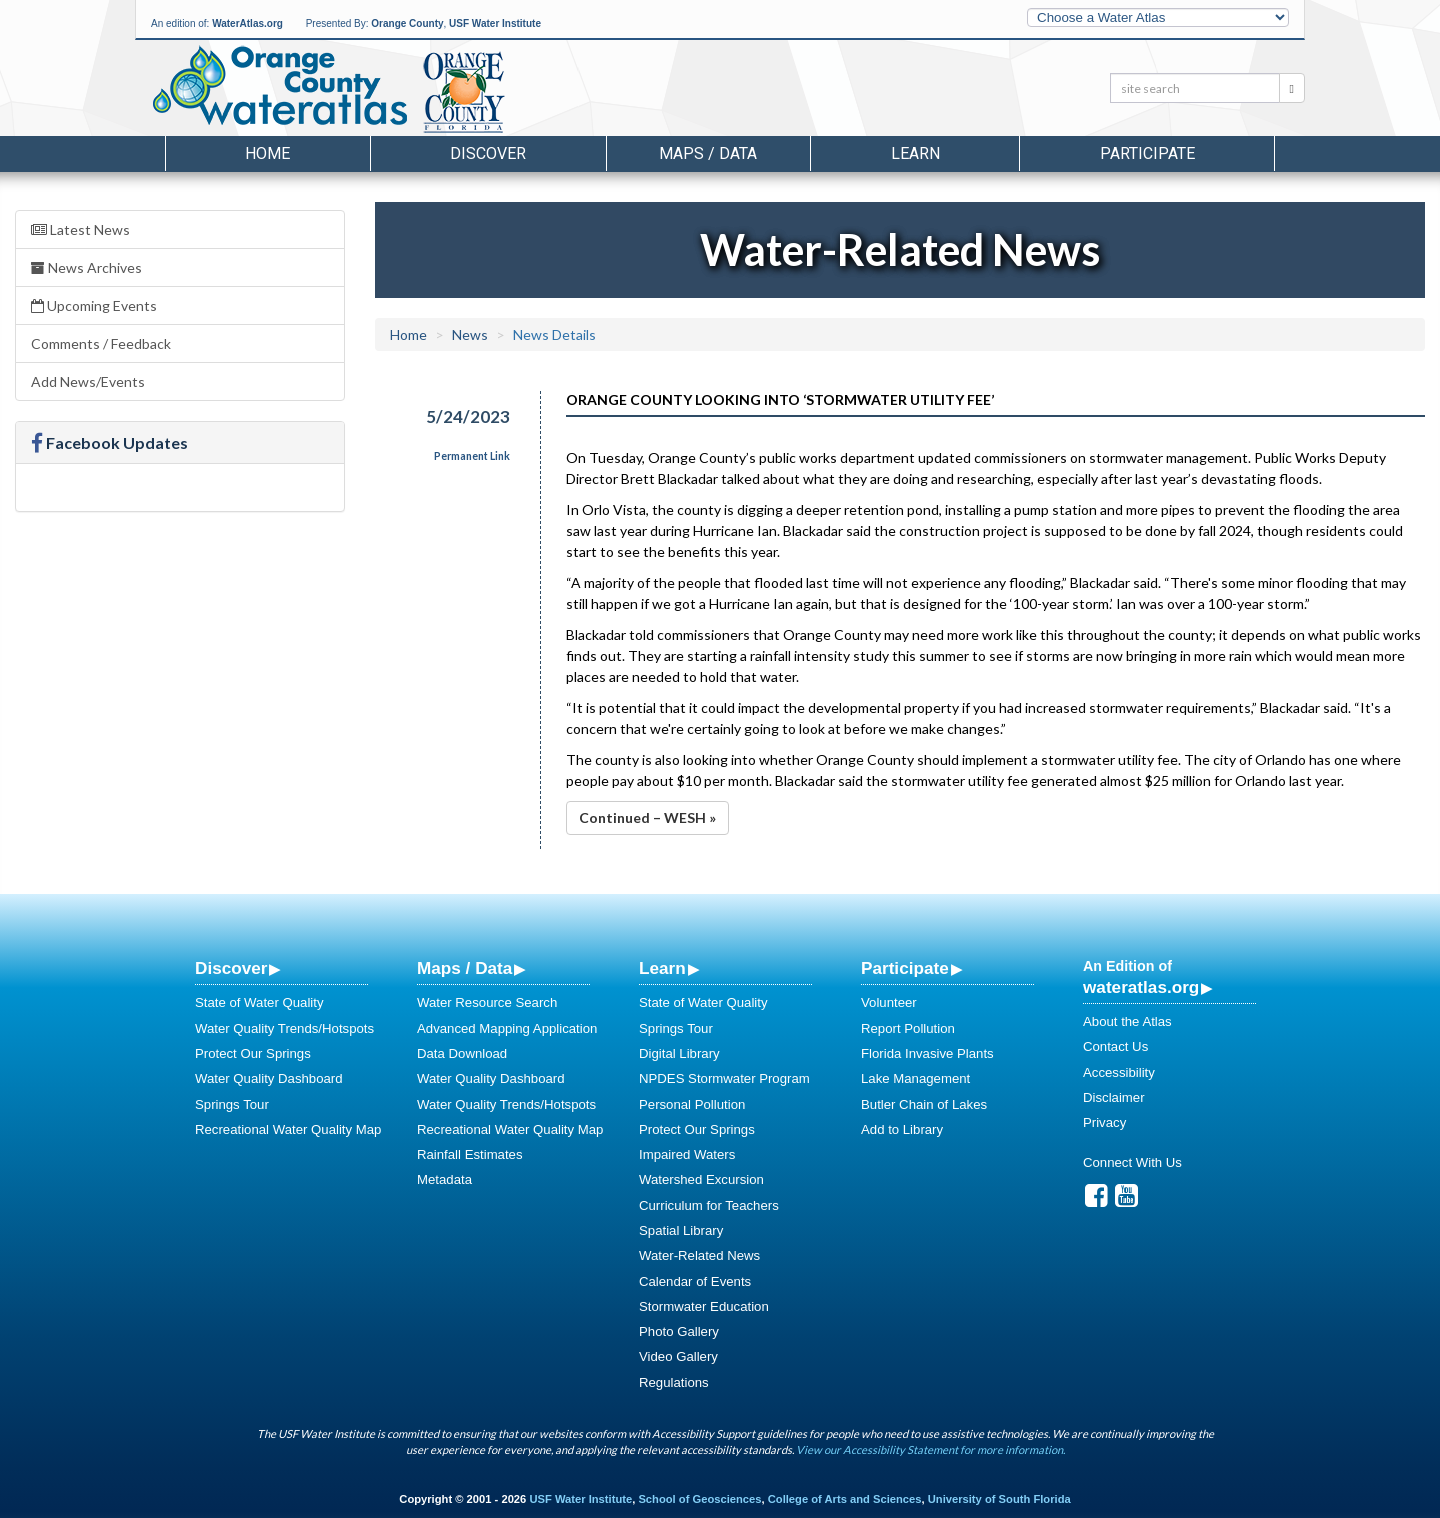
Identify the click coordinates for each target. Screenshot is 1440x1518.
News (470, 334)
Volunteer (889, 1002)
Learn (662, 968)
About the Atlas (1127, 1021)
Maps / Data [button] (708, 153)
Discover (231, 968)
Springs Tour (232, 1104)
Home (267, 153)
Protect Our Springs (253, 1053)
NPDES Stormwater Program (724, 1078)
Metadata (444, 1179)
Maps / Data (464, 968)
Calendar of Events (695, 1281)
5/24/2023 (468, 416)
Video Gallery (678, 1356)
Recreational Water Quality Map (288, 1129)
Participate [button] (1147, 153)
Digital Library (679, 1053)
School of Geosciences (699, 1499)
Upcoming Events (94, 305)
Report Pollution (908, 1028)
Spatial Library (681, 1230)
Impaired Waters (687, 1154)
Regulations (674, 1382)
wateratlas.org (1141, 987)
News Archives (86, 267)
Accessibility (1119, 1072)
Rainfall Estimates (470, 1154)
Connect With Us (1132, 1162)
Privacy (1104, 1122)
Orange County (407, 23)
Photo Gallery (679, 1331)
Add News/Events (88, 381)
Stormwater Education (704, 1306)
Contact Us (1115, 1046)
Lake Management (915, 1078)
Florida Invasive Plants (927, 1053)
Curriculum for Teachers (709, 1205)
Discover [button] (488, 153)
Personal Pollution (692, 1104)
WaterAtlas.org (247, 23)
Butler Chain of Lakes (924, 1104)
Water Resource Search (487, 1002)
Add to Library (902, 1129)
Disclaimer (1114, 1097)
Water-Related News (699, 1255)
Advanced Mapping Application (507, 1028)
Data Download (462, 1053)
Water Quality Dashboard (269, 1078)
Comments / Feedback (101, 343)
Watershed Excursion (701, 1179)
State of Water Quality (259, 1002)
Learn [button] (915, 153)
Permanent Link (472, 456)
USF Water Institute (495, 23)
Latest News (80, 229)
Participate (905, 968)
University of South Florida (999, 1499)
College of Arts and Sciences (845, 1499)
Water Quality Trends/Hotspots (284, 1028)
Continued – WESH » (647, 817)
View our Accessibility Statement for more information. (930, 1449)
